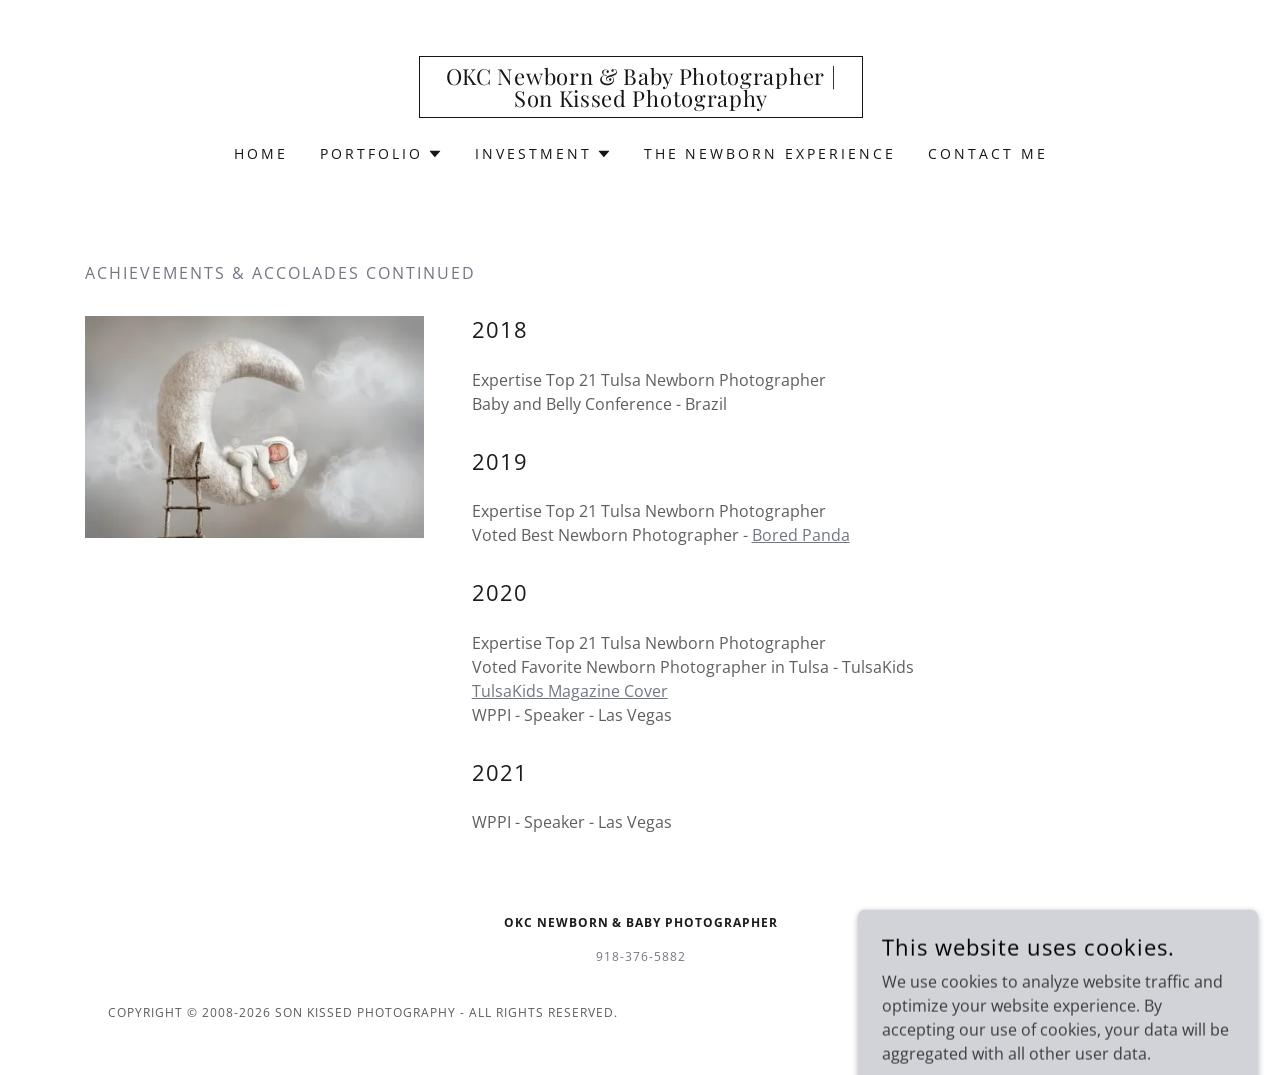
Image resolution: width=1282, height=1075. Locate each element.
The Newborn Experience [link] (770, 153)
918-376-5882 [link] (641, 956)
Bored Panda (801, 535)
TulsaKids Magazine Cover (570, 691)
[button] (381, 154)
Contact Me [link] (988, 153)
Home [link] (261, 153)
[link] (641, 101)
